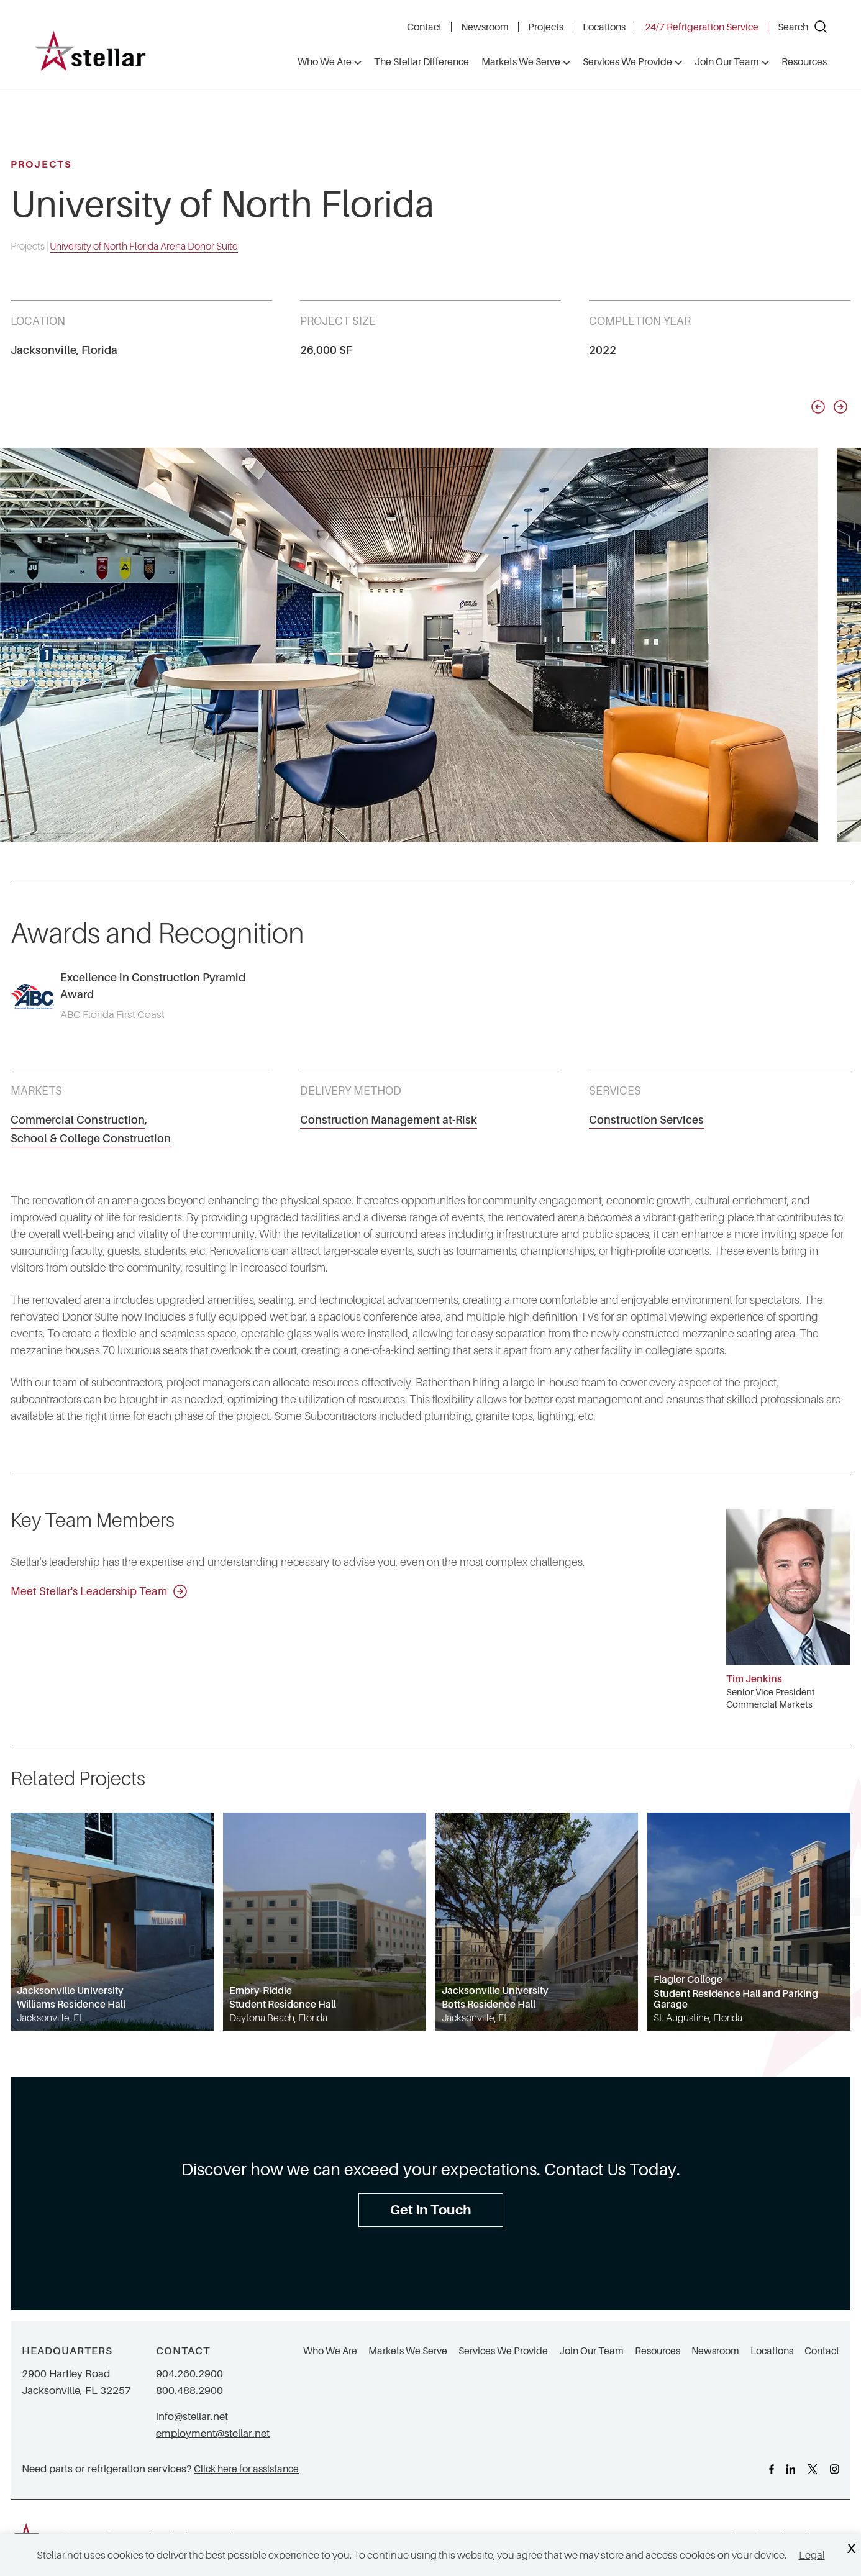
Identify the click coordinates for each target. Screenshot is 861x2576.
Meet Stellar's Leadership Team (99, 1591)
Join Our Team (591, 2351)
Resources (657, 2351)
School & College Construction (91, 1138)
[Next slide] (840, 407)
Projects (545, 27)
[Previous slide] (818, 407)
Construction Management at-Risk (388, 1120)
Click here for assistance (246, 2469)
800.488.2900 (189, 2390)
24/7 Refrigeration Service (701, 27)
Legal (812, 2555)
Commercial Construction (78, 1120)
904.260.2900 (189, 2374)
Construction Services (646, 1120)
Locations (604, 27)
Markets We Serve (407, 2351)
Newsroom (485, 27)
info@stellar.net (192, 2417)
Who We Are (330, 2351)
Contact (424, 27)
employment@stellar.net (213, 2433)
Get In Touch (431, 2210)
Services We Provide (503, 2351)
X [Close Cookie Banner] (851, 2549)
